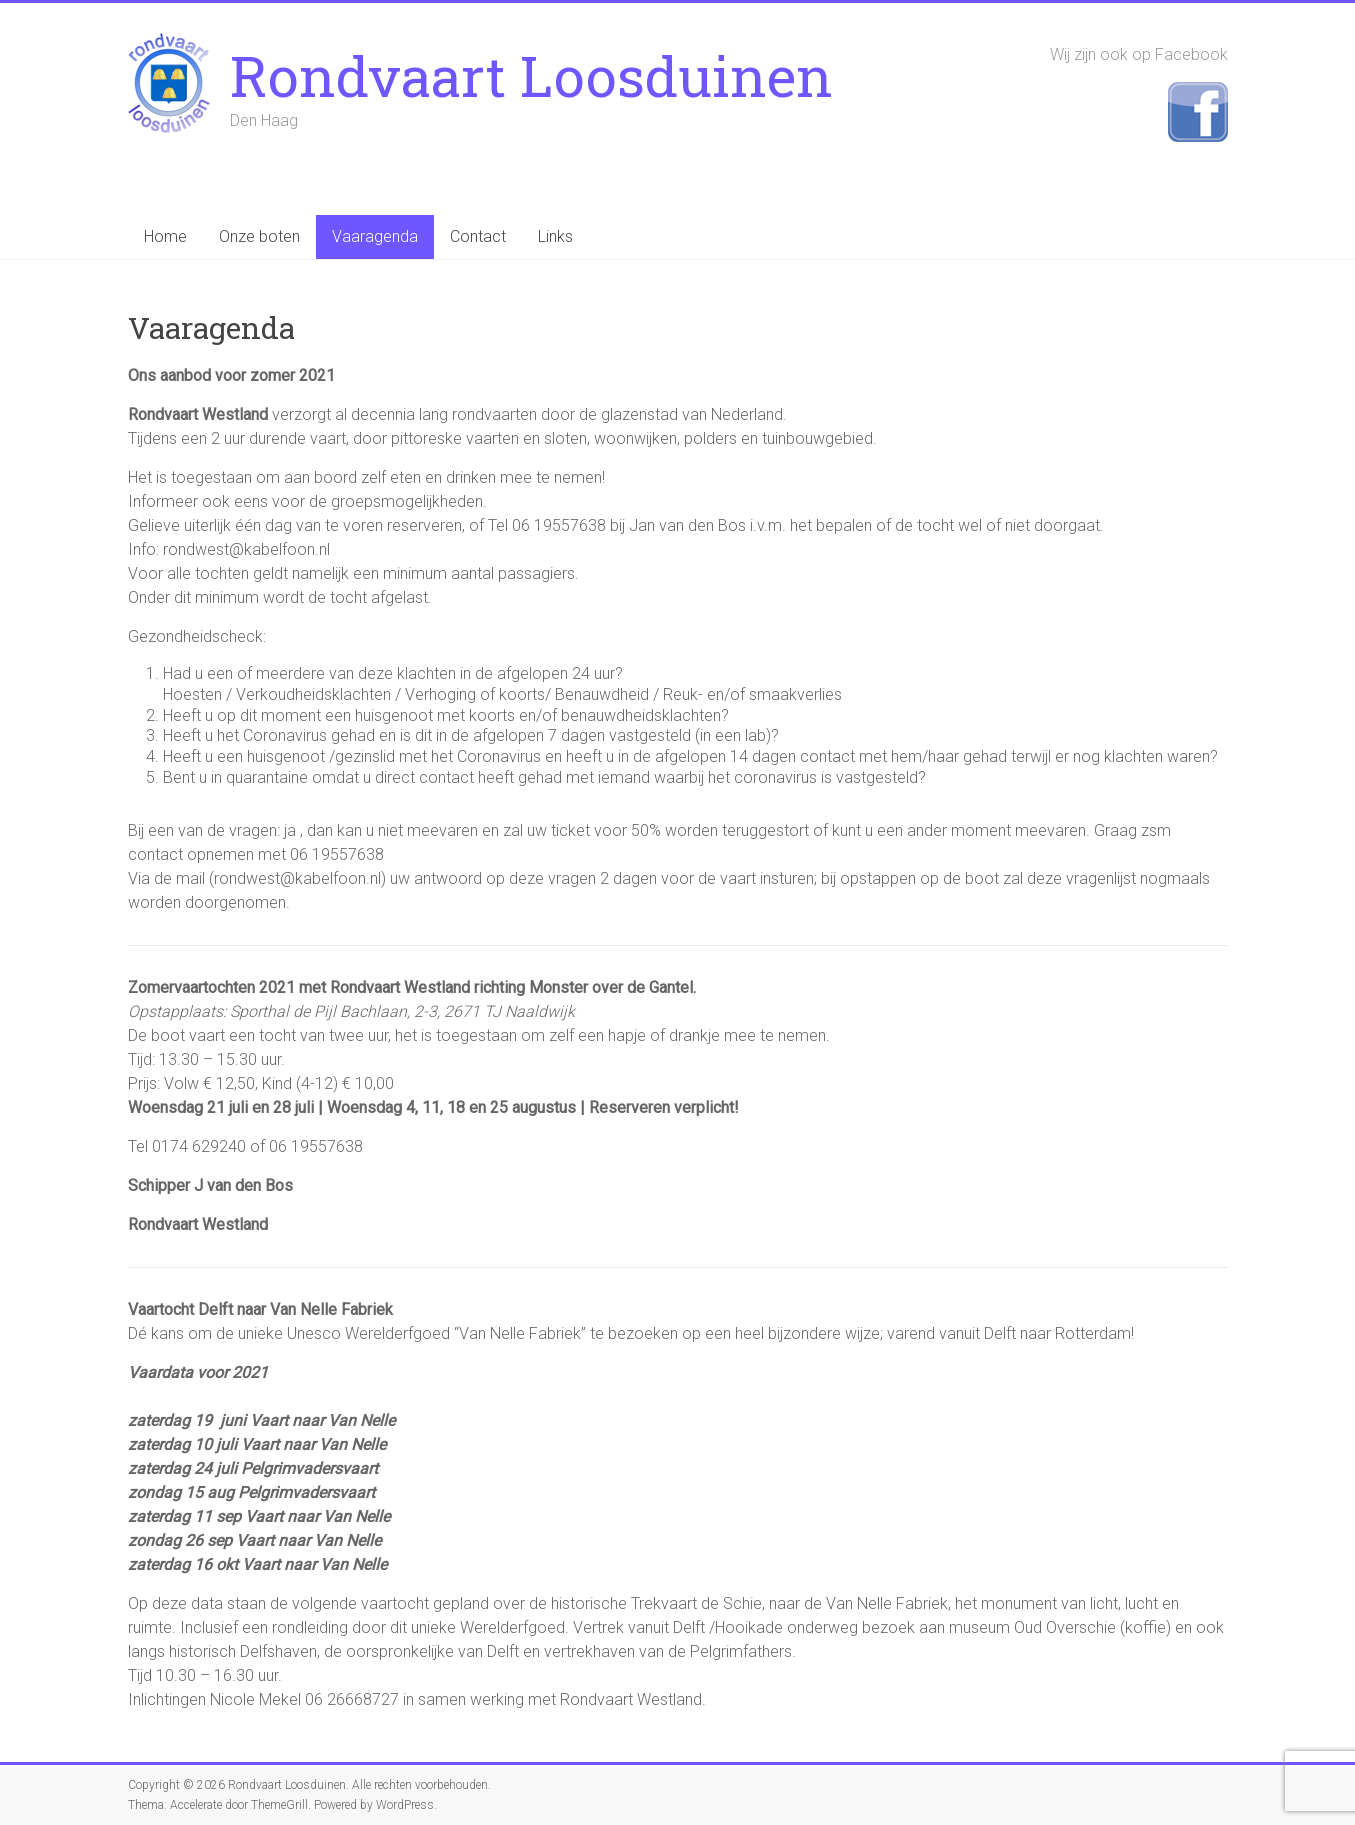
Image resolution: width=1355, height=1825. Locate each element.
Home (165, 236)
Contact (478, 236)
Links (555, 236)
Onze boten (259, 236)
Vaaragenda (375, 236)
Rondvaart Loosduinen (531, 75)
